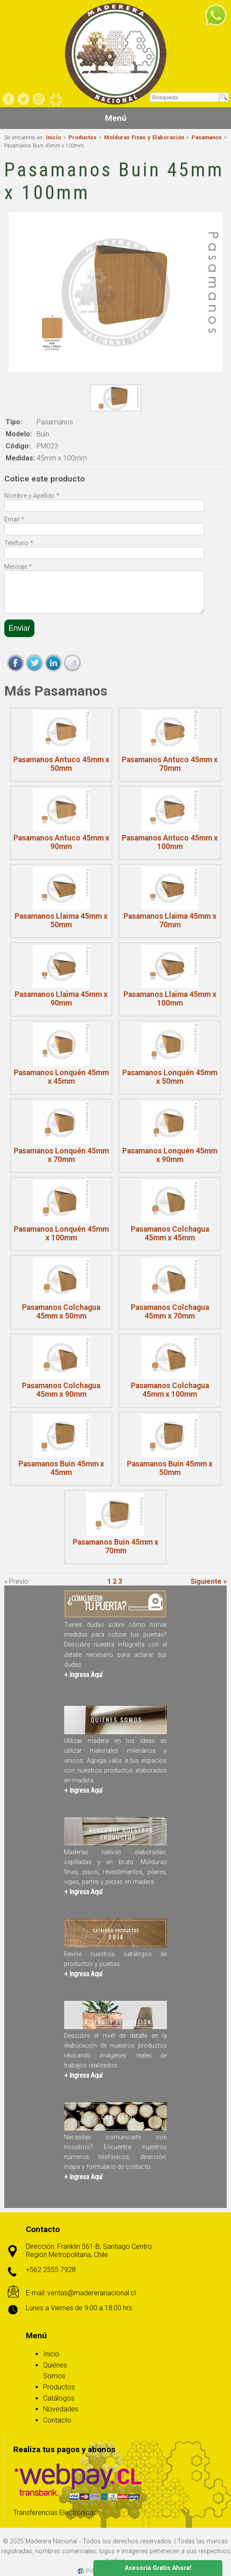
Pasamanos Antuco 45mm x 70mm (170, 764)
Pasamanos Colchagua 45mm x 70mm (170, 1311)
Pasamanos (206, 137)
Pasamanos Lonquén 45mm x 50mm (169, 1077)
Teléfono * (18, 543)
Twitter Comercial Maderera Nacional (23, 98)
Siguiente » (209, 1581)
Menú (115, 118)
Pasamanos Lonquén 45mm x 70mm (61, 1155)
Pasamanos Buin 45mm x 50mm (170, 1468)
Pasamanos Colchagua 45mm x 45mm (170, 1233)
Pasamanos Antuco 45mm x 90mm (61, 842)
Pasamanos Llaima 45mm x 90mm (61, 998)
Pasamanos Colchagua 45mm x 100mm (170, 1389)
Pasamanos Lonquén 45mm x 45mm (61, 1077)
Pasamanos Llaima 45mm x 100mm (169, 998)
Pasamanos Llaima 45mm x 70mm (169, 920)
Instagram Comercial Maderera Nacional (38, 98)
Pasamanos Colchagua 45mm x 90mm (61, 1389)
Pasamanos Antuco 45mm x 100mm (170, 842)
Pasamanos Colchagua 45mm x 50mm (61, 1311)
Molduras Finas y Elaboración (144, 137)
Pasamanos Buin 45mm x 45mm (61, 1468)
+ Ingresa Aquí (83, 1675)
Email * (14, 519)
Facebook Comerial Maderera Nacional (8, 98)
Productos (82, 137)
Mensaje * (18, 566)
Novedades (60, 2409)
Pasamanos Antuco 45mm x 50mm (61, 764)
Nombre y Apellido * (31, 496)
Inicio (53, 137)
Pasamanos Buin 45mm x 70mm (115, 1546)
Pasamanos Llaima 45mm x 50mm (61, 920)
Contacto (57, 2420)
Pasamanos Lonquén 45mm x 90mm (169, 1155)
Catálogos (58, 2398)
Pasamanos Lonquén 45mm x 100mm (61, 1233)
